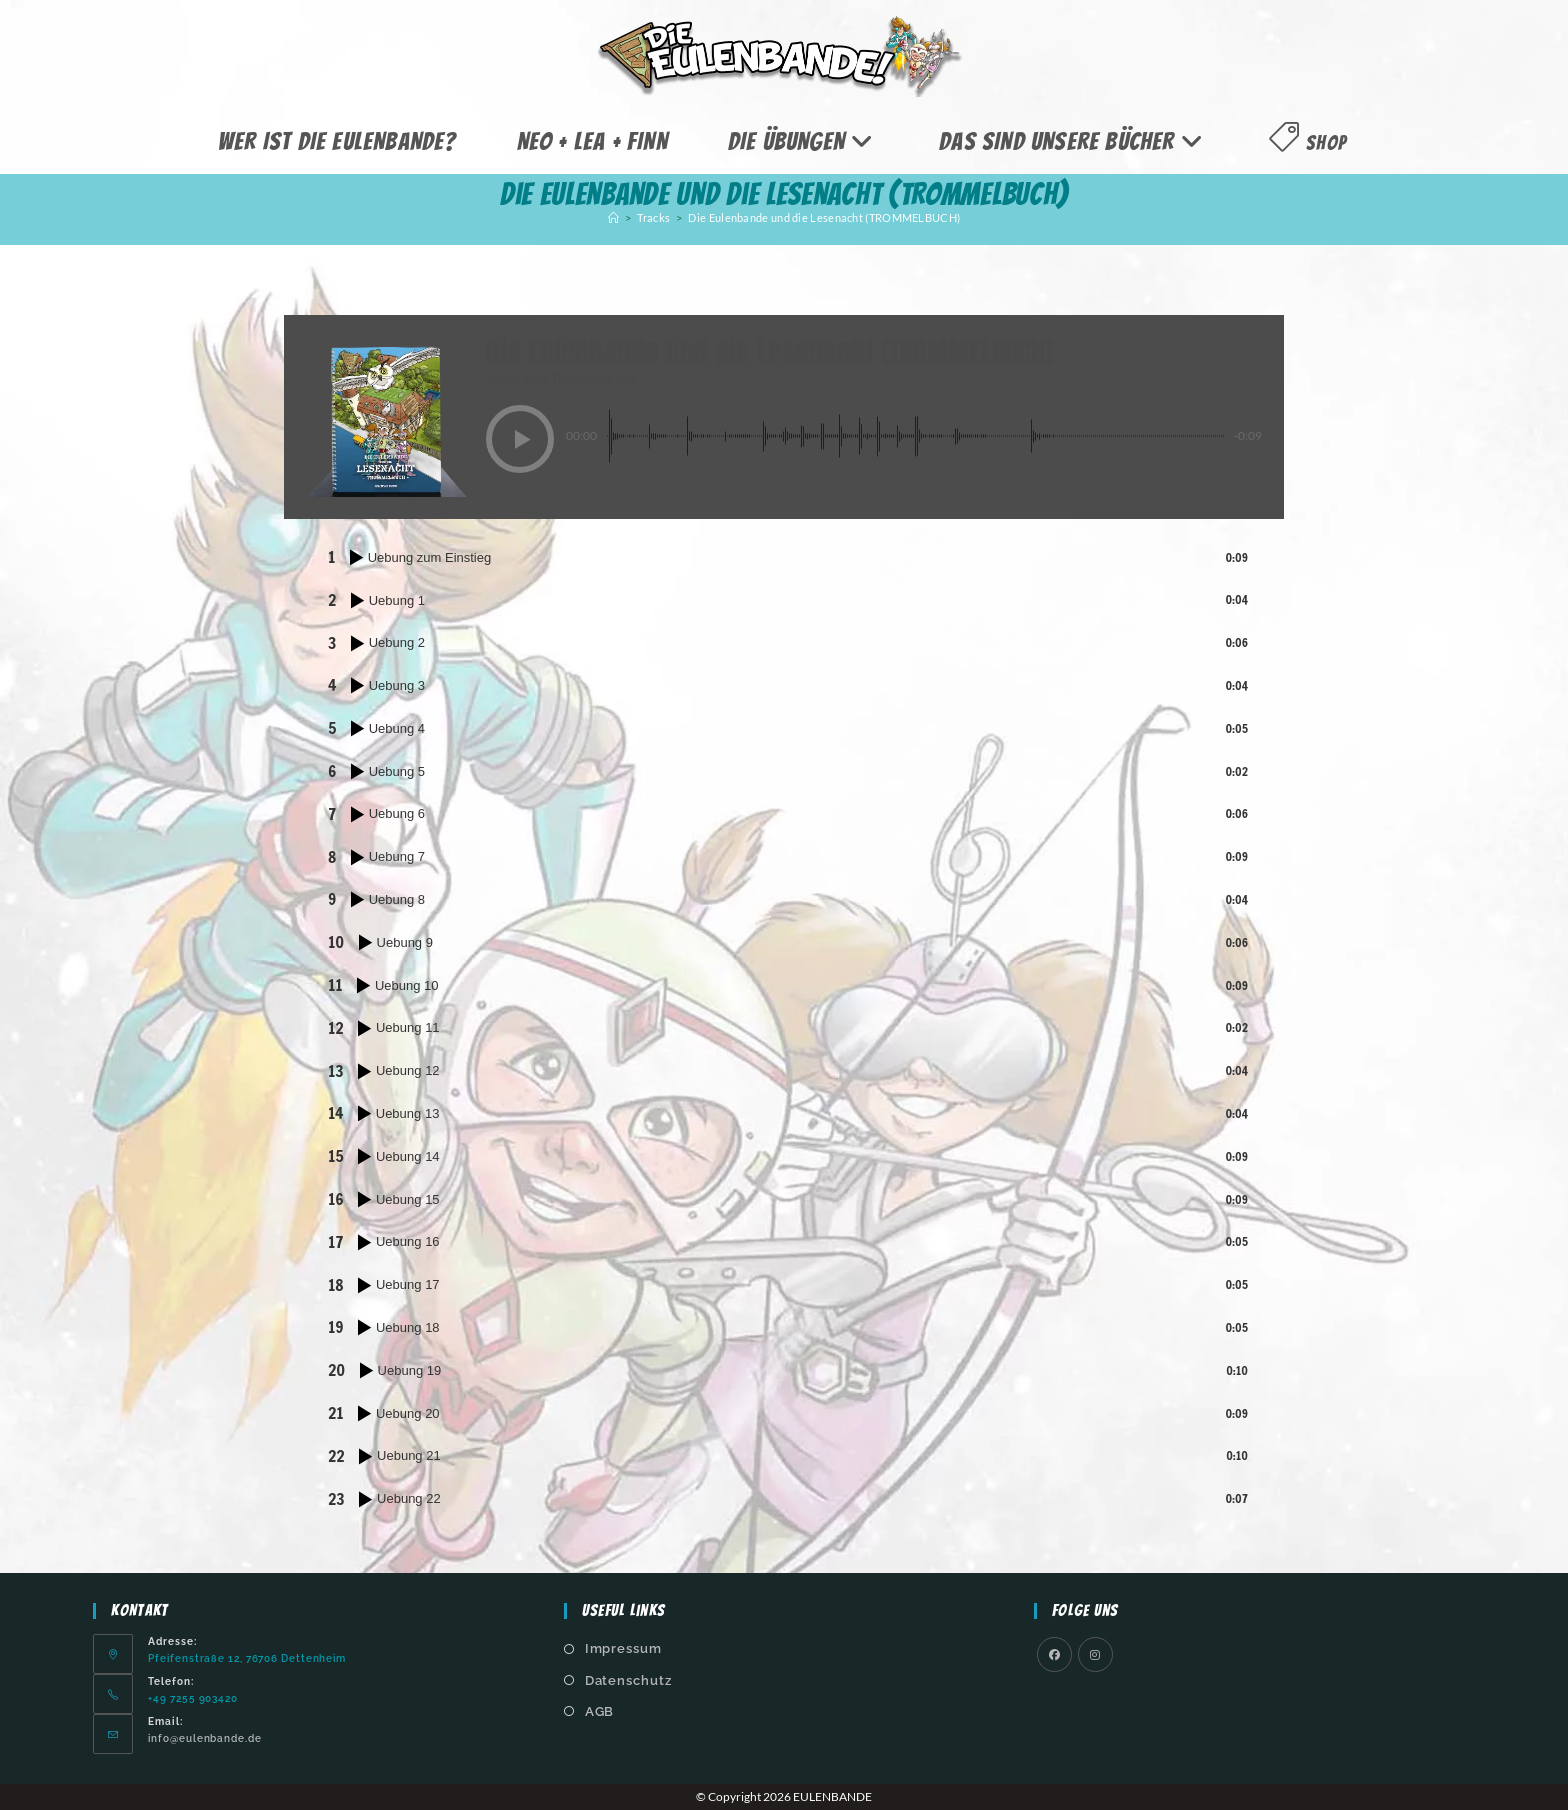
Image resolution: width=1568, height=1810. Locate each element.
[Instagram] (1095, 1654)
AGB (600, 1711)
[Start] (613, 217)
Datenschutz (628, 1680)
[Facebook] (1054, 1654)
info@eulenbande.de (204, 1738)
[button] (520, 439)
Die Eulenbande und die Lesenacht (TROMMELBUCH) (824, 217)
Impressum (623, 1648)
